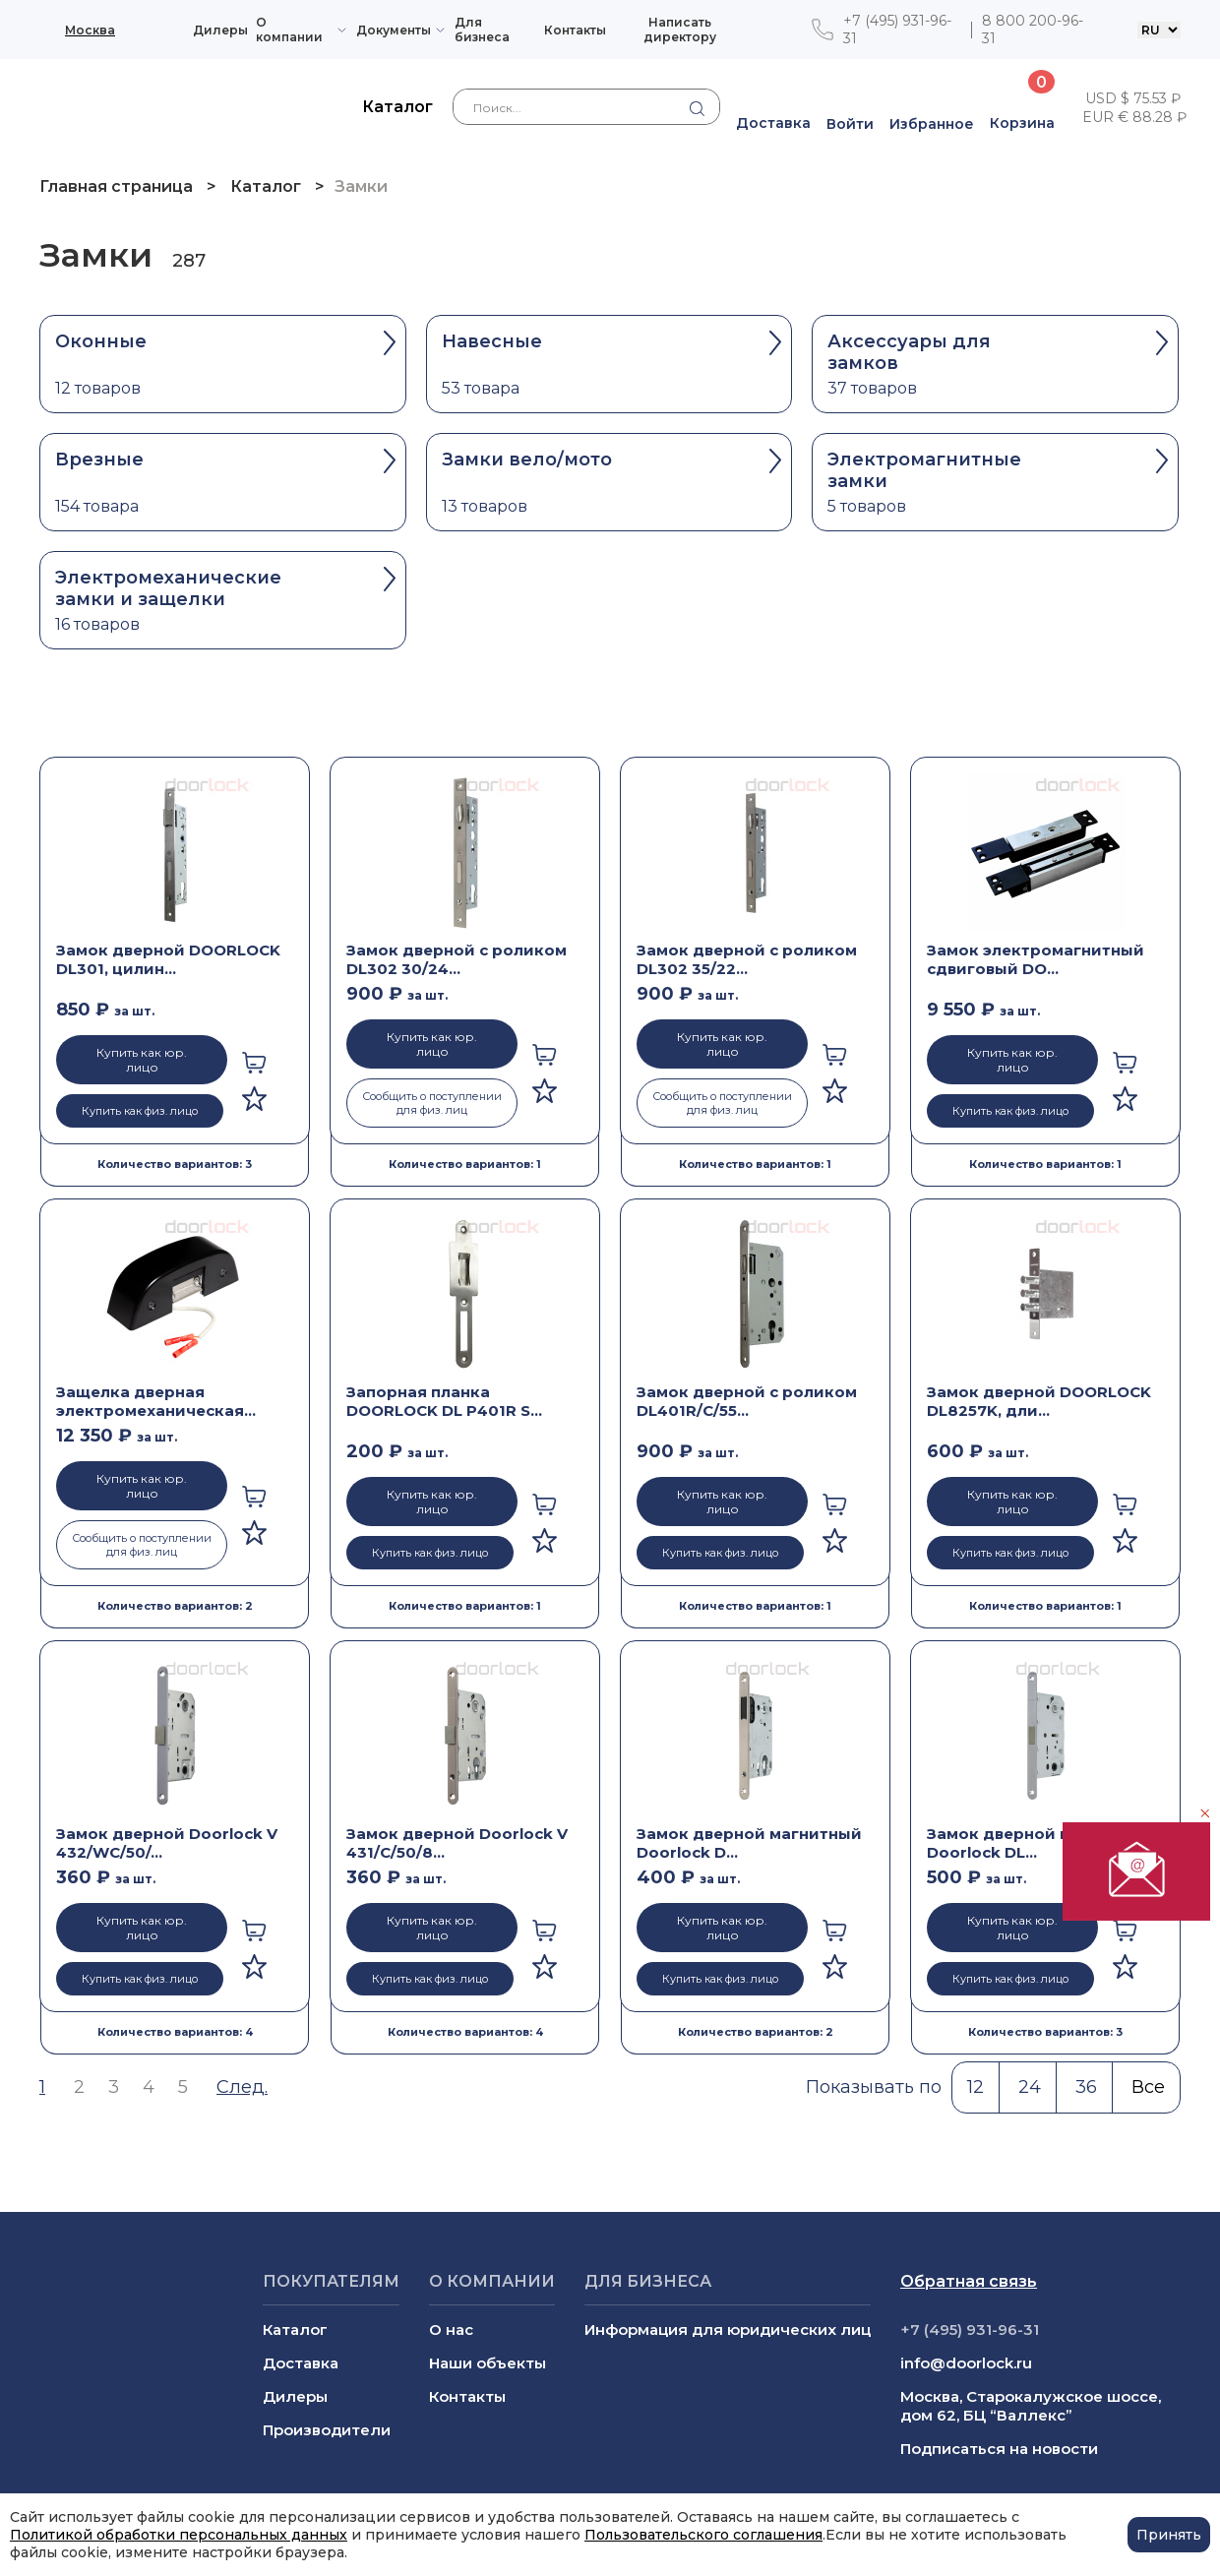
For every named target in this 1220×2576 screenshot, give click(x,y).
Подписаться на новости (999, 2448)
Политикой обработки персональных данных (178, 2535)
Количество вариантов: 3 (174, 1164)
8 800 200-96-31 (1032, 29)
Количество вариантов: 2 (175, 1606)
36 (1086, 2087)
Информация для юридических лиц (727, 2329)
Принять (1168, 2535)
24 (1029, 2087)
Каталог (265, 186)
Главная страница (118, 186)
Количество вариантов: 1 (465, 1164)
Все (1148, 2087)
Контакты (575, 30)
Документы (393, 30)
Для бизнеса (482, 29)
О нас (451, 2329)
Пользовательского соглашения (703, 2535)
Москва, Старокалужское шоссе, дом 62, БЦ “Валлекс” (1030, 2405)
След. (242, 2087)
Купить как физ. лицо (140, 1111)
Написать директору (679, 29)
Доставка (300, 2363)
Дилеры (220, 30)
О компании (289, 29)
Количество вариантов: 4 (175, 2032)
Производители (327, 2430)
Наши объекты (487, 2363)
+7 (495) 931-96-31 (897, 29)
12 (975, 2087)
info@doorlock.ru (966, 2363)
